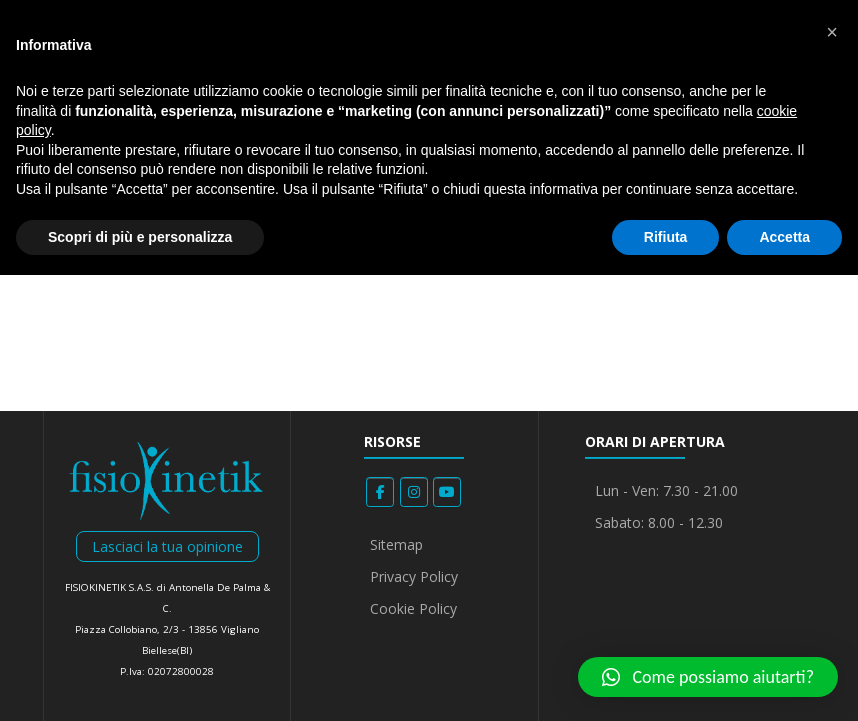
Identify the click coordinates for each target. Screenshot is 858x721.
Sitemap (396, 544)
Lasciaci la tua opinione (167, 546)
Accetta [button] (784, 237)
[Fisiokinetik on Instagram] (414, 492)
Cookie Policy (413, 608)
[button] (708, 677)
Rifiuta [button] (666, 237)
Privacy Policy (414, 576)
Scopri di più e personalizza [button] (140, 237)
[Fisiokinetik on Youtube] (447, 492)
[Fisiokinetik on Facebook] (380, 492)
